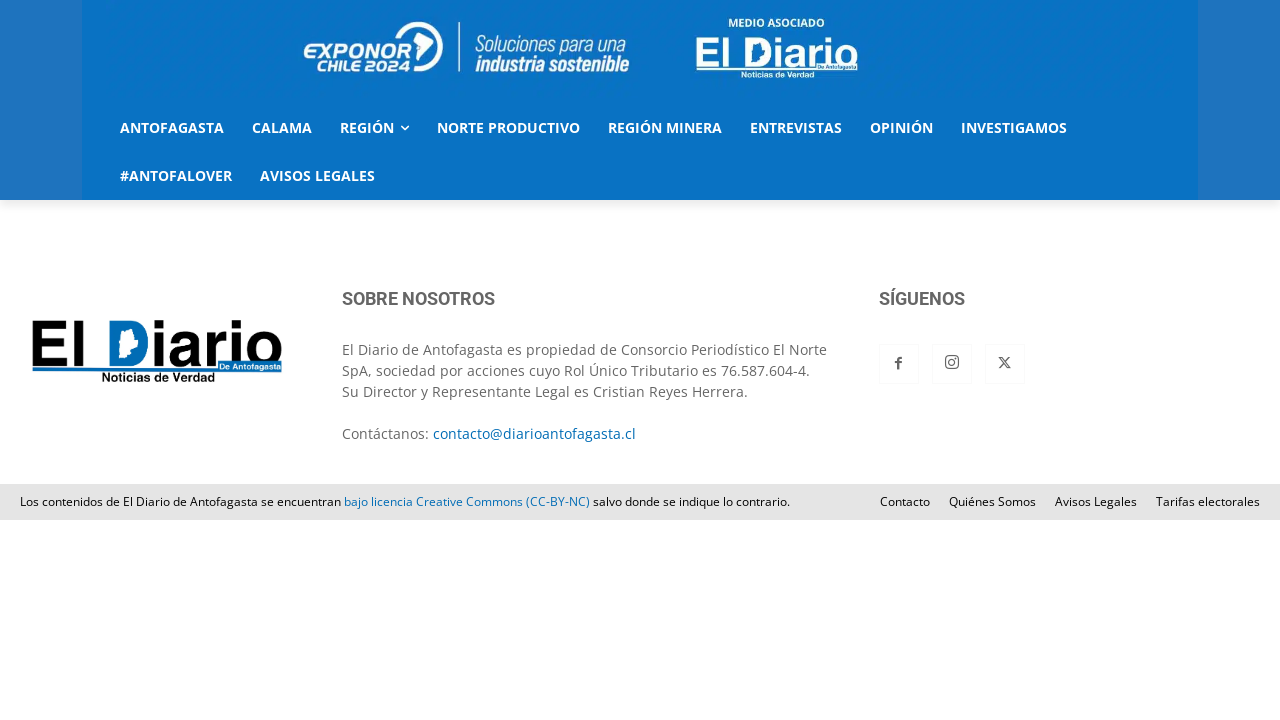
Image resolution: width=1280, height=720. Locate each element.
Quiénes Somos (992, 501)
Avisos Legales (1096, 501)
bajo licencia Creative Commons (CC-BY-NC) (467, 501)
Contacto (905, 501)
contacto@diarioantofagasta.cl (534, 433)
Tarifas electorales (1208, 501)
